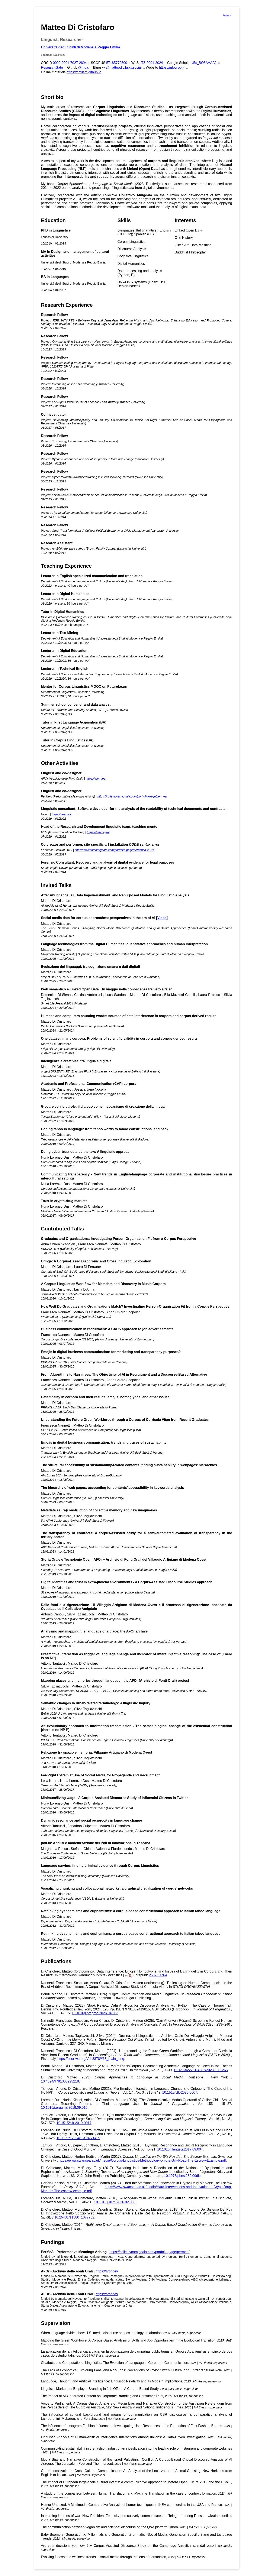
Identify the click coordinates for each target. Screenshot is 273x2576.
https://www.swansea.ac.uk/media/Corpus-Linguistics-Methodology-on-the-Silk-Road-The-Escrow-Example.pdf (142, 2160)
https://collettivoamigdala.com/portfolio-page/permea (132, 796)
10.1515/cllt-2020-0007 (179, 2092)
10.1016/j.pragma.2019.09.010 (64, 2107)
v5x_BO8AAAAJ (204, 63)
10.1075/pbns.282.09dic (182, 2176)
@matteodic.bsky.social (124, 67)
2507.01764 (158, 1975)
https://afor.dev (95, 778)
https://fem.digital (98, 832)
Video (161, 918)
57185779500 (116, 63)
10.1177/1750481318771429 (78, 2138)
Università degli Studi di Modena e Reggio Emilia (80, 47)
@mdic (83, 67)
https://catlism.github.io (84, 72)
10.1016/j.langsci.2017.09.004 (180, 2149)
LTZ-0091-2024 (151, 63)
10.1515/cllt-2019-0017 (74, 2123)
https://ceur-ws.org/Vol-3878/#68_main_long (90, 2059)
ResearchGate (52, 67)
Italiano (227, 15)
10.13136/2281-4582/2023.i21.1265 (201, 2070)
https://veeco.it (61, 814)
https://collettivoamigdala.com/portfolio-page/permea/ (149, 2252)
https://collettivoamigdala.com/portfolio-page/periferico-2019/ (114, 850)
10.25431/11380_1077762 (74, 2217)
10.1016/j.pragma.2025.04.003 (95, 2013)
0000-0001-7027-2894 (70, 63)
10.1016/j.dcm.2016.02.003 (114, 2202)
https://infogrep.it (171, 67)
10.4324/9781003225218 (60, 2081)
